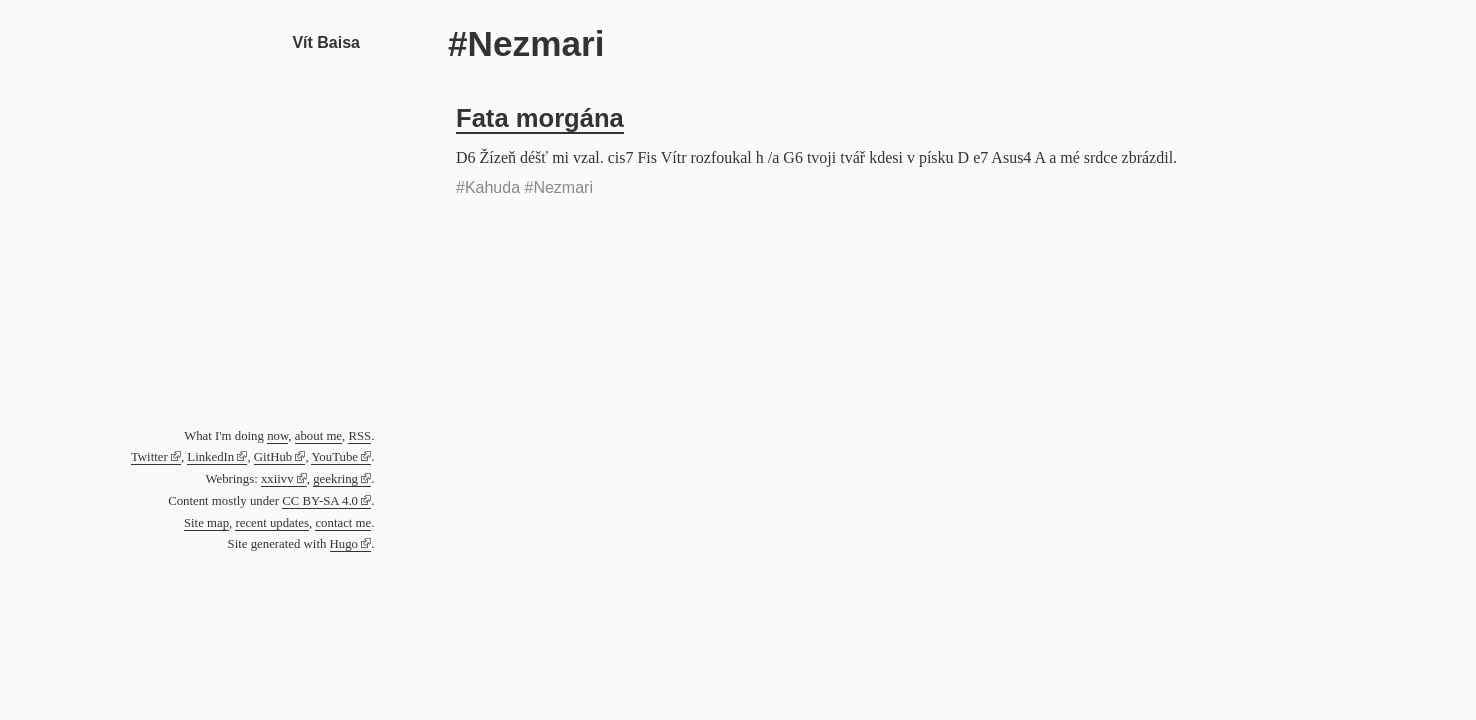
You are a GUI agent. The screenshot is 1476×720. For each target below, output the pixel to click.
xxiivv (277, 479)
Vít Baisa (326, 42)
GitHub (273, 457)
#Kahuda (488, 187)
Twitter (149, 457)
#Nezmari (559, 187)
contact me (343, 523)
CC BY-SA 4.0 (320, 501)
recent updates (272, 523)
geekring (335, 479)
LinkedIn (210, 457)
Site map (206, 523)
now (277, 436)
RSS (359, 436)
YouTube (334, 457)
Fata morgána (540, 118)
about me (318, 436)
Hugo (344, 544)
